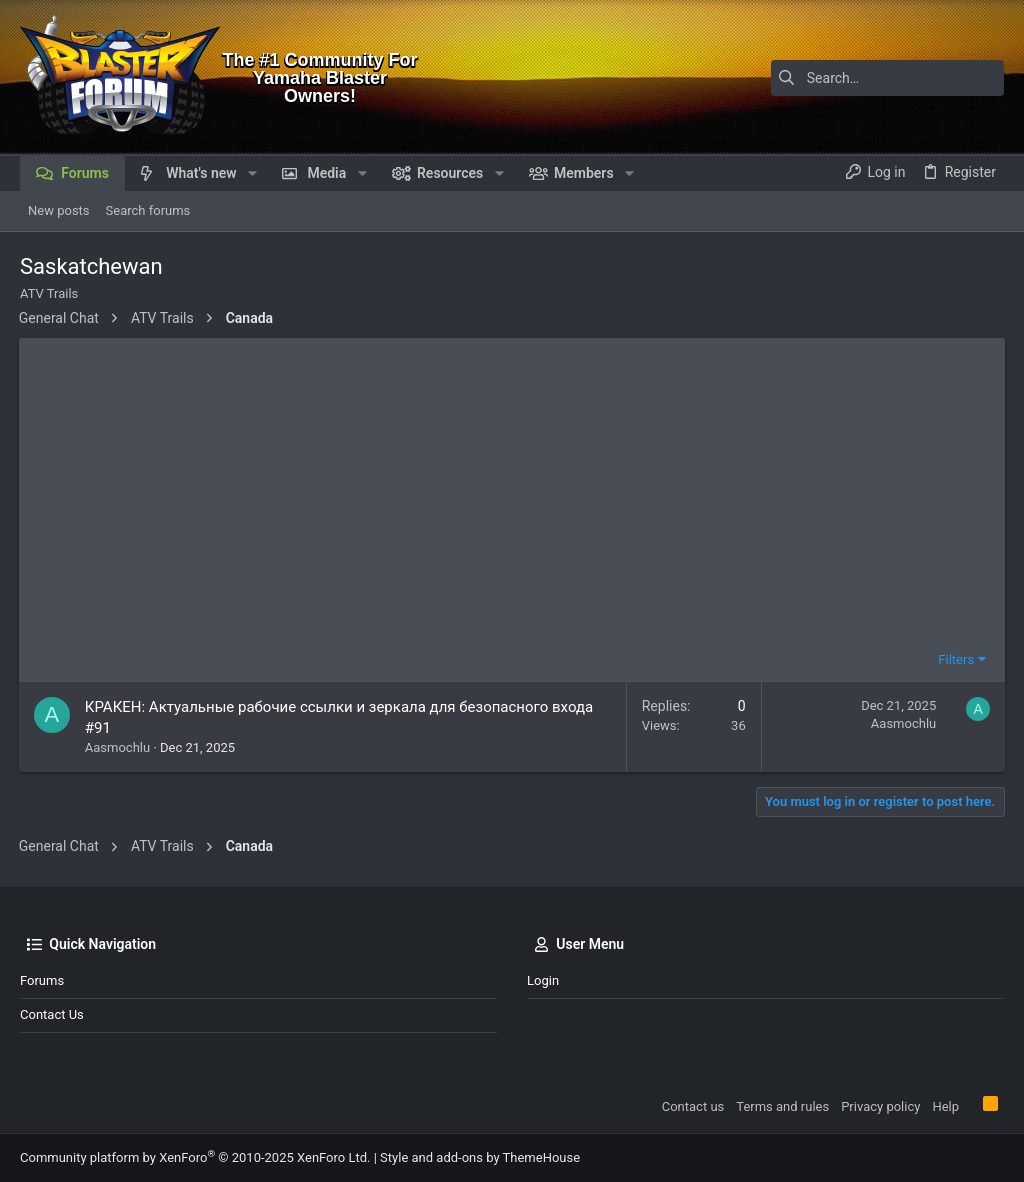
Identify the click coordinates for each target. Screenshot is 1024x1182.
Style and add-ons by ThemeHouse (480, 1157)
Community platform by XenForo (195, 1157)
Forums (42, 980)
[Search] (879, 78)
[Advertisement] (512, 496)
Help (945, 1106)
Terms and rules (782, 1106)
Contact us (52, 1014)
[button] (252, 173)
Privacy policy (880, 1106)
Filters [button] (955, 659)
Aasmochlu (118, 747)
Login (543, 980)
